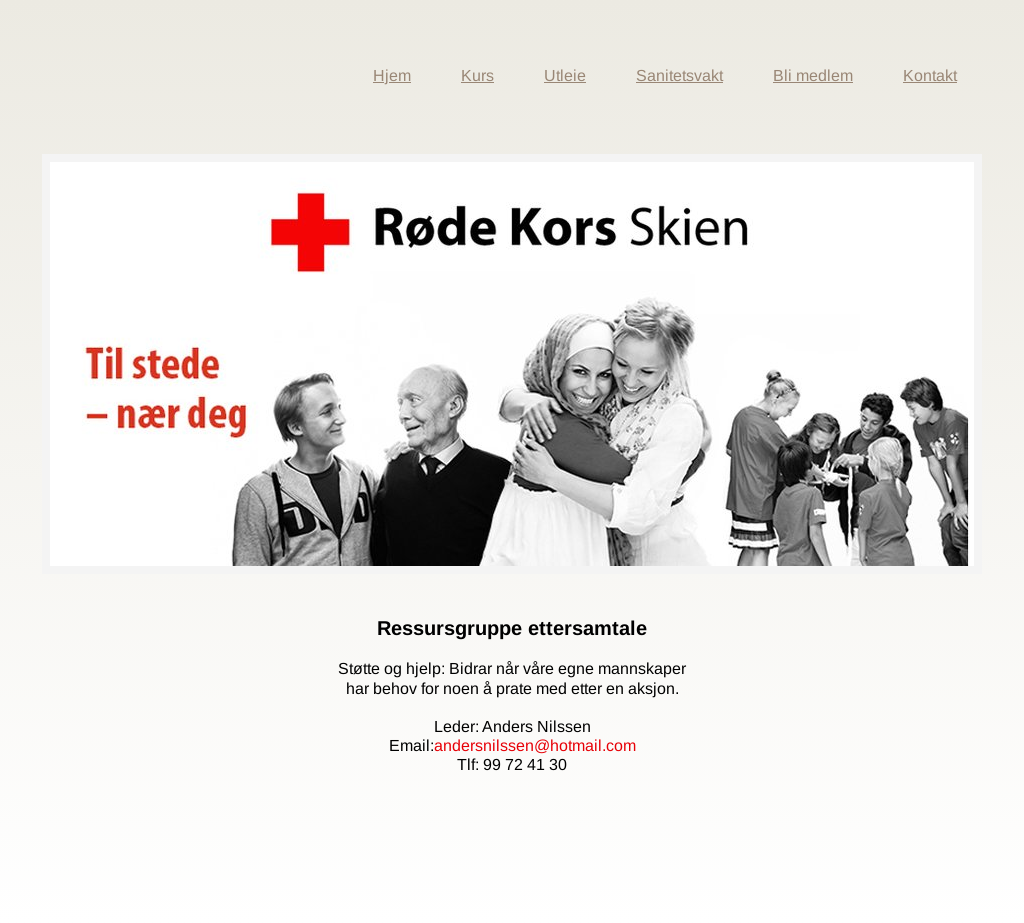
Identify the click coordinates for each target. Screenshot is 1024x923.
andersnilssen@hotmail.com (535, 745)
